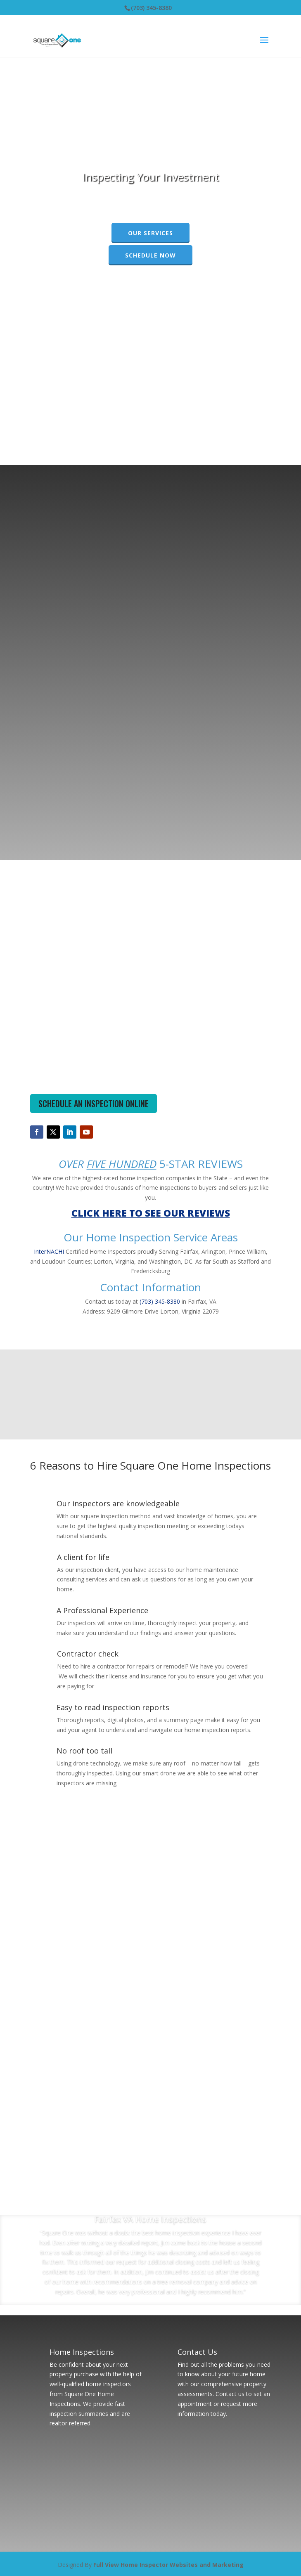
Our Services (150, 233)
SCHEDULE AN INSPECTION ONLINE (93, 1103)
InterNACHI (49, 1251)
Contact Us (197, 2352)
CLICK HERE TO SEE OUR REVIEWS (150, 1212)
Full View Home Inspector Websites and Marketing (168, 2565)
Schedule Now (150, 255)
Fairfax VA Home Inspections (150, 2219)
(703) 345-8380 (151, 8)
